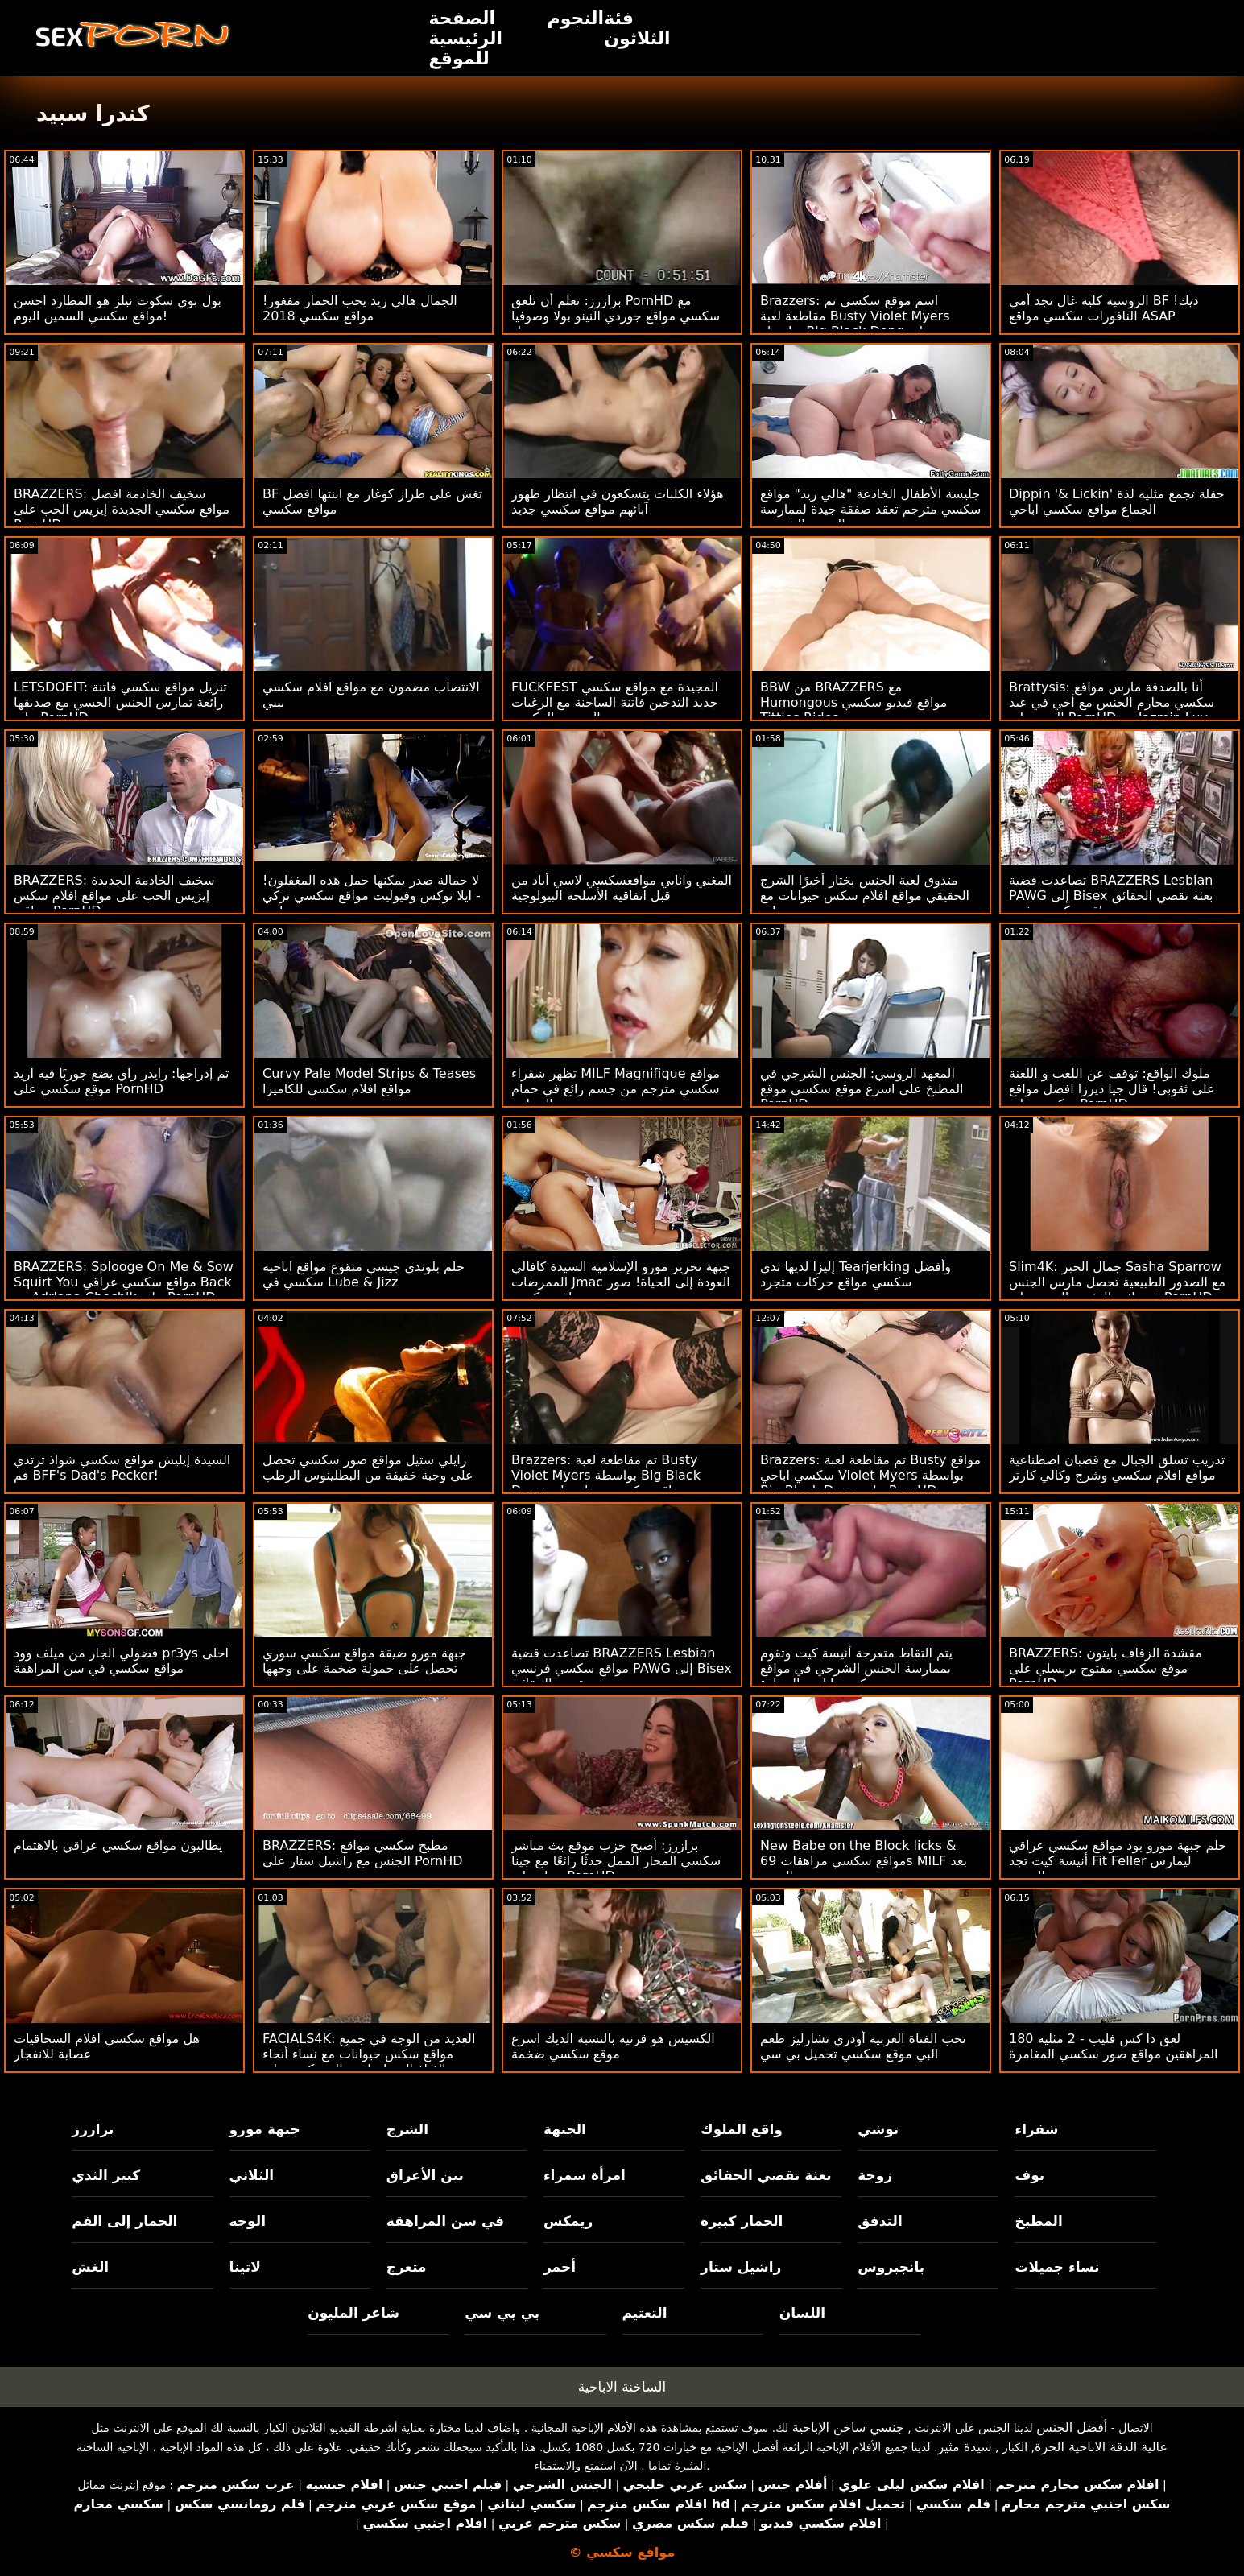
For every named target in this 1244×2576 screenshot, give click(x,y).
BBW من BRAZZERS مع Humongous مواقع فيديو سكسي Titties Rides (853, 702)
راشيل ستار (741, 2267)
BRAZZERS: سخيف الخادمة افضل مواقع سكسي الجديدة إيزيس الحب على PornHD (121, 509)
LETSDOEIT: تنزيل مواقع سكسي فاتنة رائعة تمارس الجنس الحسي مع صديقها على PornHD (120, 702)
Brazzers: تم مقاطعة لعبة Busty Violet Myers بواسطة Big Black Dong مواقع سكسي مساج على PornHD (606, 1482)
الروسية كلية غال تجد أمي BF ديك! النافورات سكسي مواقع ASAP (1104, 308)
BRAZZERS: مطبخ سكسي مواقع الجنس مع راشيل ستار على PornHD (362, 1853)
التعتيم (644, 2313)
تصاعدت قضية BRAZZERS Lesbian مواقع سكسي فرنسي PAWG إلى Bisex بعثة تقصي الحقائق (621, 1668)
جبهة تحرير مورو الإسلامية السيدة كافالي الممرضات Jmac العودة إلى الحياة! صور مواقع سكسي (620, 1282)
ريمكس (568, 2221)
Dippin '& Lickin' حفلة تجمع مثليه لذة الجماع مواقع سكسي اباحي (1117, 501)
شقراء (1036, 2129)
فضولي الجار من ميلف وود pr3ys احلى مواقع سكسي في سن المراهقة (121, 1660)
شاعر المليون (353, 2313)
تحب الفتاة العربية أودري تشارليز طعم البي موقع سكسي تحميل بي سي (863, 2046)
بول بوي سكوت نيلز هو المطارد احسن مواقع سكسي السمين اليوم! (117, 308)
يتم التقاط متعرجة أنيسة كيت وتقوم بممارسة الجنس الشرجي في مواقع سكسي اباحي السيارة (856, 1668)
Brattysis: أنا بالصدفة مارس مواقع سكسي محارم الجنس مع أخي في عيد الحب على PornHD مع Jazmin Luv (1111, 702)
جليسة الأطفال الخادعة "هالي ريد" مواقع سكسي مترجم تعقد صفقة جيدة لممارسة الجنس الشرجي (871, 509)
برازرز (93, 2129)
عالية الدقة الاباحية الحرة (1101, 2446)
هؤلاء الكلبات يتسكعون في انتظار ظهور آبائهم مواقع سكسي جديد (617, 501)
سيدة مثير (964, 2446)
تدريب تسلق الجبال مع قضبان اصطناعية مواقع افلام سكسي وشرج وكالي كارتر (1117, 1467)
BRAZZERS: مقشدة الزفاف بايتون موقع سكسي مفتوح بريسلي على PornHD (1105, 1668)
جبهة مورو (264, 2129)
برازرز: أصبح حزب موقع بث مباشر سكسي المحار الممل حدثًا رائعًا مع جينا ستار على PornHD (616, 1861)
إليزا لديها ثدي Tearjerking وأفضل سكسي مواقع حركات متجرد (855, 1274)
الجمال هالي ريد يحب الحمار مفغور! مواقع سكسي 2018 (359, 308)
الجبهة (564, 2129)
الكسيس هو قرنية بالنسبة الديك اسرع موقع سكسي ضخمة (613, 2046)
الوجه (247, 2221)
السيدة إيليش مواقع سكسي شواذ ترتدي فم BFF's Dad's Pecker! (122, 1467)
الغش (90, 2267)
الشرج (407, 2129)
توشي (878, 2129)
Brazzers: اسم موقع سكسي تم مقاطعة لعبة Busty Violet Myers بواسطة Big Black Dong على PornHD (855, 323)
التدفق (880, 2221)
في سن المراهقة (445, 2221)
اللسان (802, 2313)
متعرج (406, 2267)
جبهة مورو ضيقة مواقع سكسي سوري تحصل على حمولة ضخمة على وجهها (364, 1660)
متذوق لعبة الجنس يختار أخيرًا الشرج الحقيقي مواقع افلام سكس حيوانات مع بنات (864, 896)
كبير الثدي (106, 2175)
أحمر (559, 2267)
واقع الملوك (742, 2129)
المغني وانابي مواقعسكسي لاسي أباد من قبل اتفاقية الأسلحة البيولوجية (621, 888)
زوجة (875, 2175)
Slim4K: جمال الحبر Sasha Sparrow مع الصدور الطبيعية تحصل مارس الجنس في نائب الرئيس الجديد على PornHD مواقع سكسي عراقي (1117, 1289)
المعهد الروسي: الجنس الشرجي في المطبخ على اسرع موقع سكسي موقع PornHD (862, 1089)
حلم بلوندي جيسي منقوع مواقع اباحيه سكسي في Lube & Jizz (363, 1274)
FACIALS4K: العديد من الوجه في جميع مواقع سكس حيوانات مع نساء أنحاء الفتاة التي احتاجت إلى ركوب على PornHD (368, 2061)
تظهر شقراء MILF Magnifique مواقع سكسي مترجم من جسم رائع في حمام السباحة (615, 1089)
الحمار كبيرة (742, 2221)
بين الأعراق (425, 2175)
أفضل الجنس (1071, 2427)
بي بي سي (502, 2313)
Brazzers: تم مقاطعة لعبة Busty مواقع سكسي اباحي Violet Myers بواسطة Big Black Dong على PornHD (870, 1475)
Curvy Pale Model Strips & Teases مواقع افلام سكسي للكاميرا (369, 1081)
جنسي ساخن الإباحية (848, 2427)
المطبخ (1038, 2221)
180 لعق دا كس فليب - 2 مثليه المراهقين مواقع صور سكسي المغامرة (1113, 2046)
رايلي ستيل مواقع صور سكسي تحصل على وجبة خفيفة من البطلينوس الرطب (367, 1467)
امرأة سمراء (584, 2175)
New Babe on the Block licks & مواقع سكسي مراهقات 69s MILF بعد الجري (863, 1861)
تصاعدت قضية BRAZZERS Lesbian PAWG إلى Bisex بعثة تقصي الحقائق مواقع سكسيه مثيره (1111, 896)
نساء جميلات (1057, 2267)
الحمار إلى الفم (124, 2221)
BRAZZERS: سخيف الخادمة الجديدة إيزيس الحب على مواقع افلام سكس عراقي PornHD (114, 896)
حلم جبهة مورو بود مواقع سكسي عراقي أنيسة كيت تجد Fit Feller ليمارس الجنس (1117, 1861)
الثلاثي (252, 2175)
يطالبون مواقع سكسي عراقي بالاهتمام (118, 1845)
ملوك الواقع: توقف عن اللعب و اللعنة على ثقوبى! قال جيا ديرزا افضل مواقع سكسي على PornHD (1112, 1089)
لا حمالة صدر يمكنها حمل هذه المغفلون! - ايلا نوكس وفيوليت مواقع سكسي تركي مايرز (371, 896)
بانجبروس (891, 2267)
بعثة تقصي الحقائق (766, 2175)
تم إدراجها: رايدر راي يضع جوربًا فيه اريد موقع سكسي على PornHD (121, 1081)
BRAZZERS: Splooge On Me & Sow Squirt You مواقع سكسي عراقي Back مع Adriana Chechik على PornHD (124, 1282)
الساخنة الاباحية (622, 2387)
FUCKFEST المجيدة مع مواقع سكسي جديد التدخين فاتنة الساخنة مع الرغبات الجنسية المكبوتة (614, 702)
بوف (1029, 2175)
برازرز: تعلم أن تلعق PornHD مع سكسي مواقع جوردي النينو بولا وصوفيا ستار (615, 316)
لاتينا (245, 2267)
